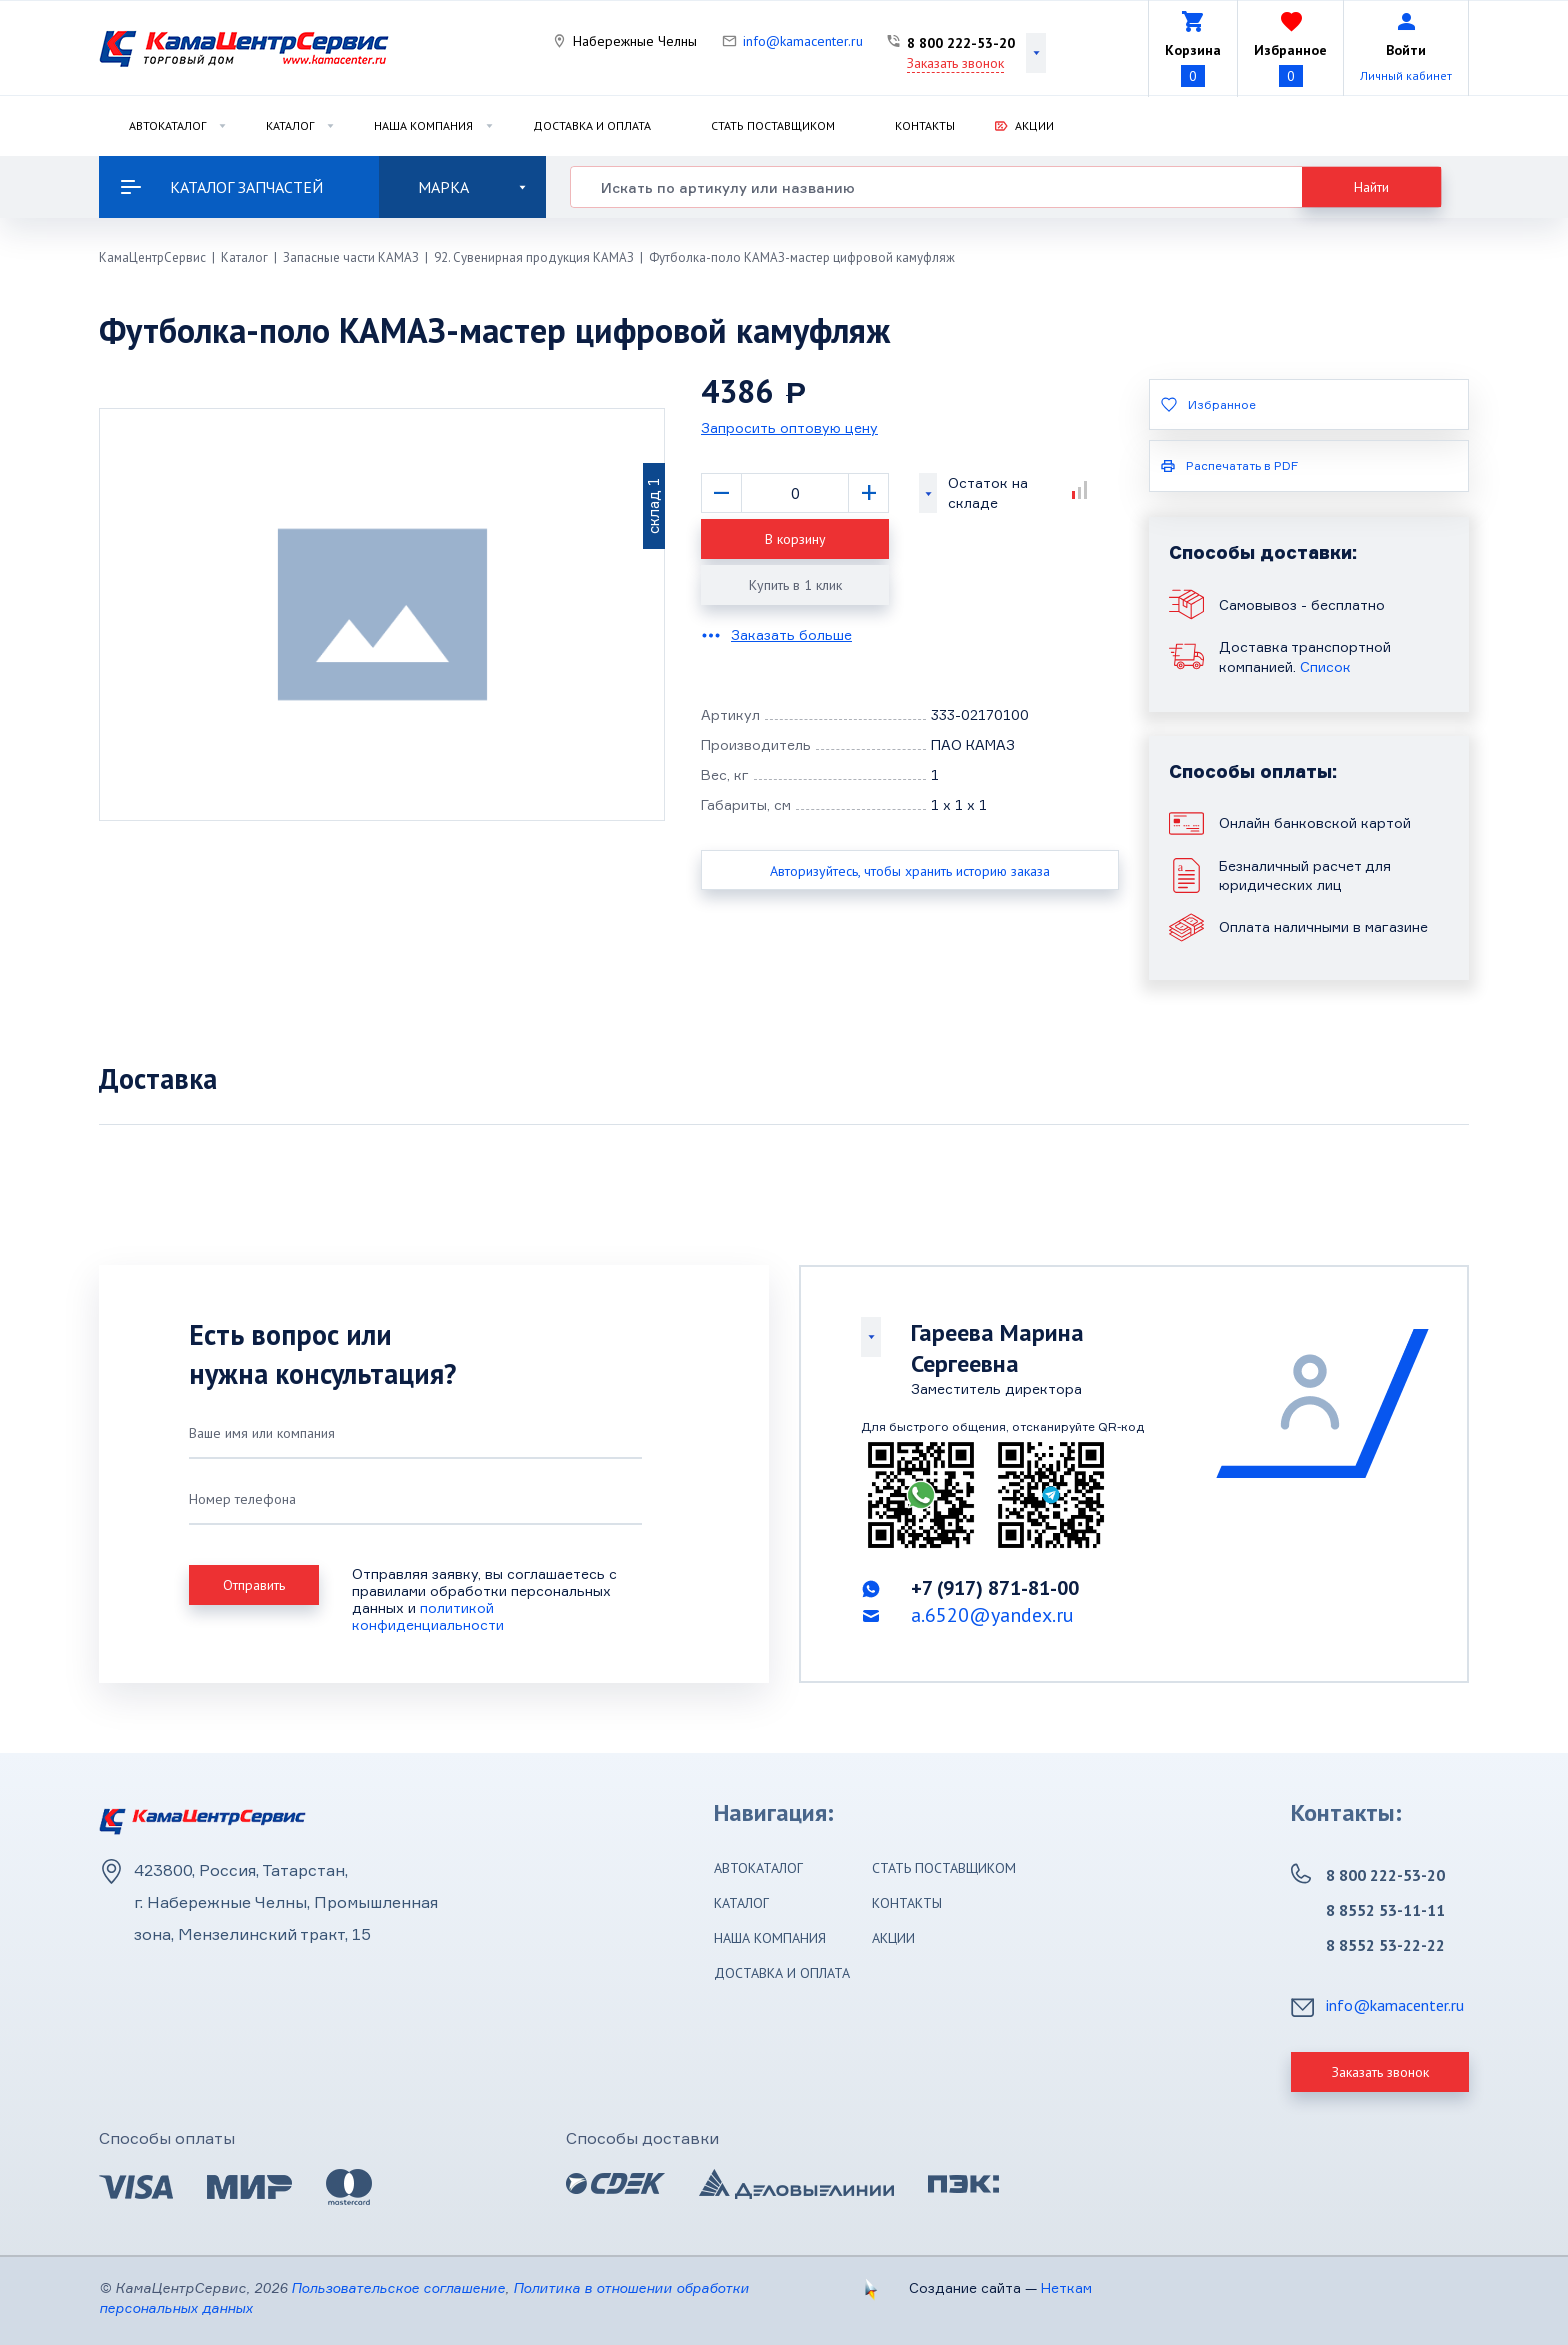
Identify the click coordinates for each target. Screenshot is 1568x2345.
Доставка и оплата (592, 125)
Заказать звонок (955, 63)
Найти (1371, 187)
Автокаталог (167, 125)
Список (1325, 666)
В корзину (795, 539)
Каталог (290, 125)
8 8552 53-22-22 (1385, 1945)
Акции (1034, 125)
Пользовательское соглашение (398, 2287)
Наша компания (423, 125)
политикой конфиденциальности (428, 1616)
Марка (472, 187)
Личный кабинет (1406, 75)
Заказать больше (791, 634)
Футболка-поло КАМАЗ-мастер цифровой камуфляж (802, 257)
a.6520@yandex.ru (992, 1615)
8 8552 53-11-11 (1385, 1910)
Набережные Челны (635, 41)
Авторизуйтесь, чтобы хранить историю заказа (910, 871)
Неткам (1066, 2287)
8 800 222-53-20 (961, 43)
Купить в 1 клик (795, 585)
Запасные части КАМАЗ (351, 257)
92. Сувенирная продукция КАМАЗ (534, 257)
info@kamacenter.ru (803, 41)
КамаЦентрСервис (152, 257)
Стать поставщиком (773, 125)
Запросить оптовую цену (789, 427)
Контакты (925, 125)
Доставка (158, 1078)
